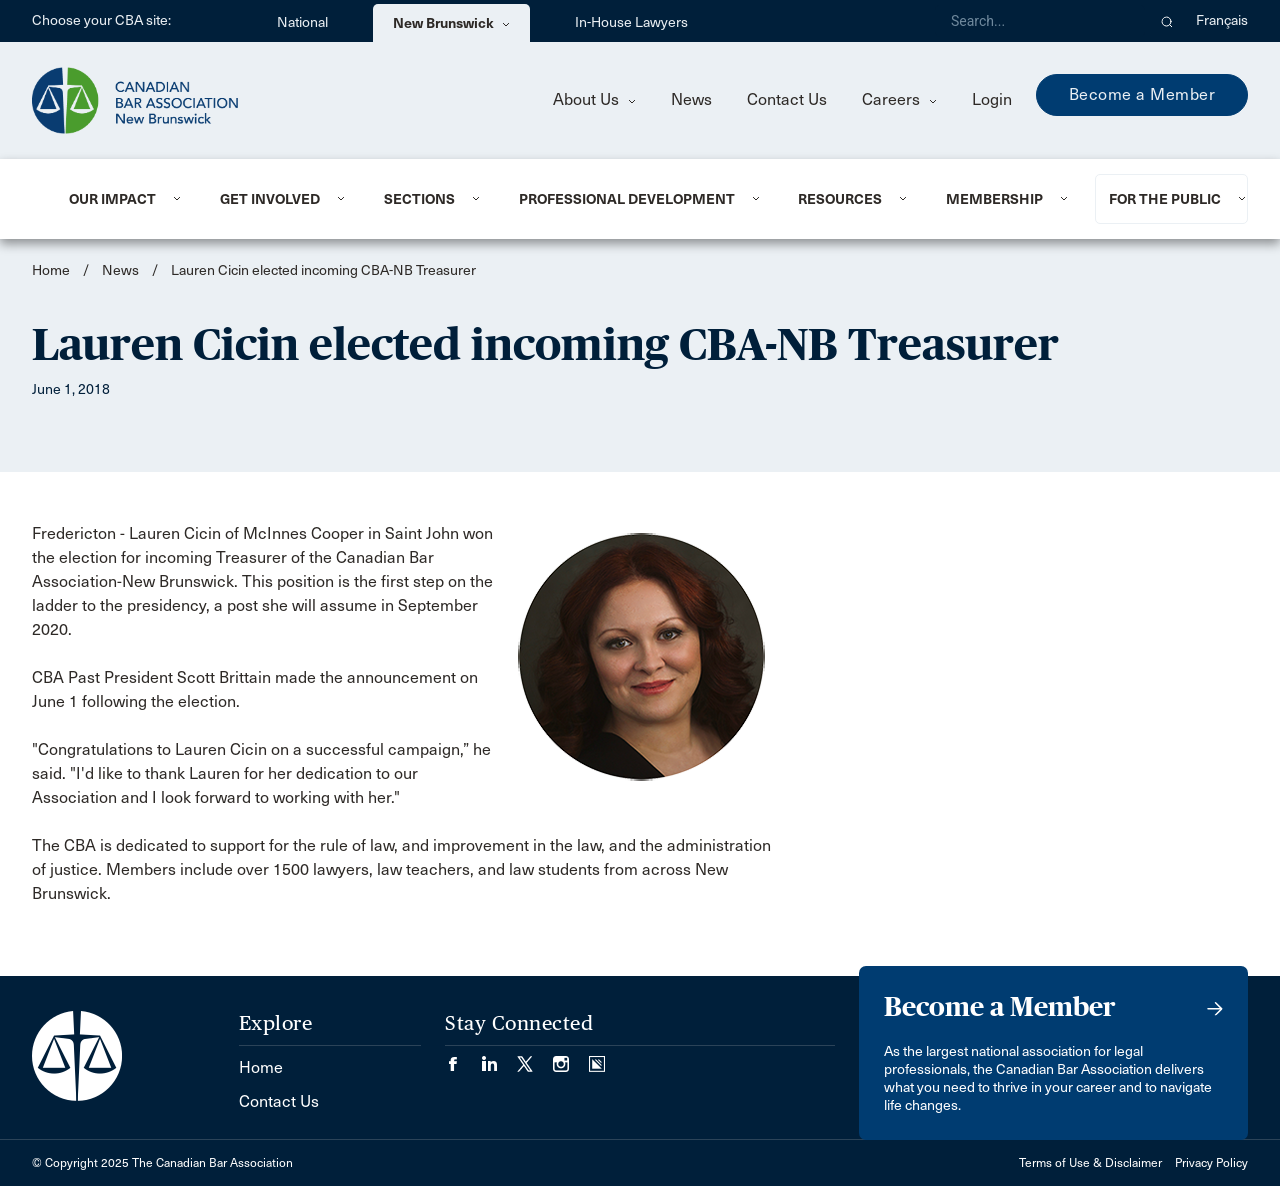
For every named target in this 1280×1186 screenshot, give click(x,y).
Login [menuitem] (992, 99)
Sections (419, 199)
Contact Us (787, 99)
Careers (899, 99)
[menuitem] (120, 199)
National (302, 22)
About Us (594, 99)
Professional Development (627, 199)
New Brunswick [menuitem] (451, 23)
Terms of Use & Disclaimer (1090, 1163)
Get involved (270, 199)
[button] (1167, 21)
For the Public (1165, 199)
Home (51, 270)
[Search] (1040, 21)
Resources (840, 199)
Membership (994, 199)
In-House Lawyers (631, 22)
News (691, 99)
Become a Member (1142, 94)
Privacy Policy (1211, 1163)
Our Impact (112, 199)
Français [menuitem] (1222, 20)
